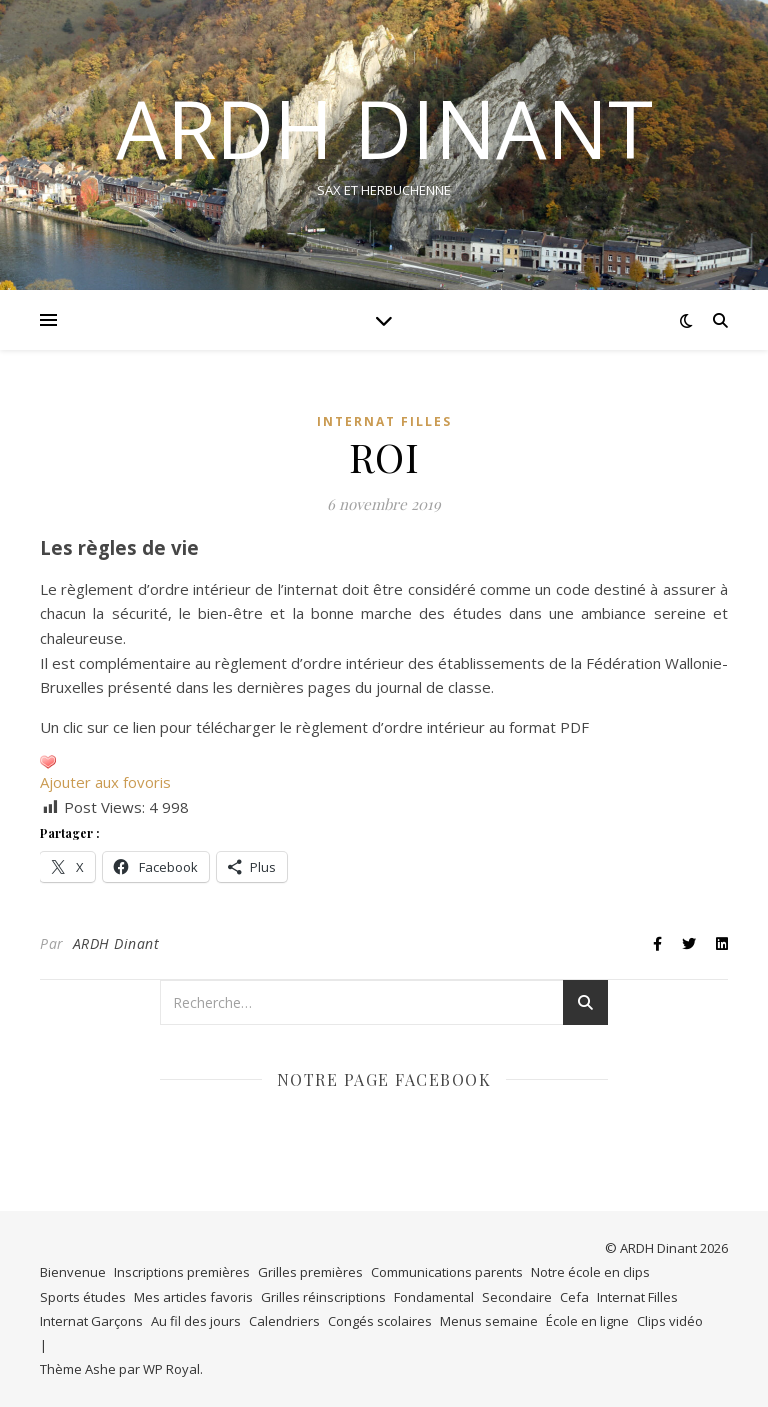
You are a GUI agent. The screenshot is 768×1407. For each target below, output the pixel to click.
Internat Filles (384, 421)
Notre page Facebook (384, 1079)
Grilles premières (310, 1272)
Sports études (83, 1297)
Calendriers (284, 1321)
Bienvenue (73, 1272)
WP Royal (171, 1369)
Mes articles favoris (193, 1297)
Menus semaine (489, 1321)
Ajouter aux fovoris (105, 782)
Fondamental (434, 1297)
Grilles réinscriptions (323, 1297)
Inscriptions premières (182, 1272)
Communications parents (447, 1272)
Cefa (574, 1297)
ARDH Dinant (116, 943)
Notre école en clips (590, 1272)
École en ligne (587, 1321)
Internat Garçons (91, 1321)
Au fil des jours (196, 1321)
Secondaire (517, 1297)
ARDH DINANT (384, 128)
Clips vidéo (670, 1321)
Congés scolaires (380, 1321)
